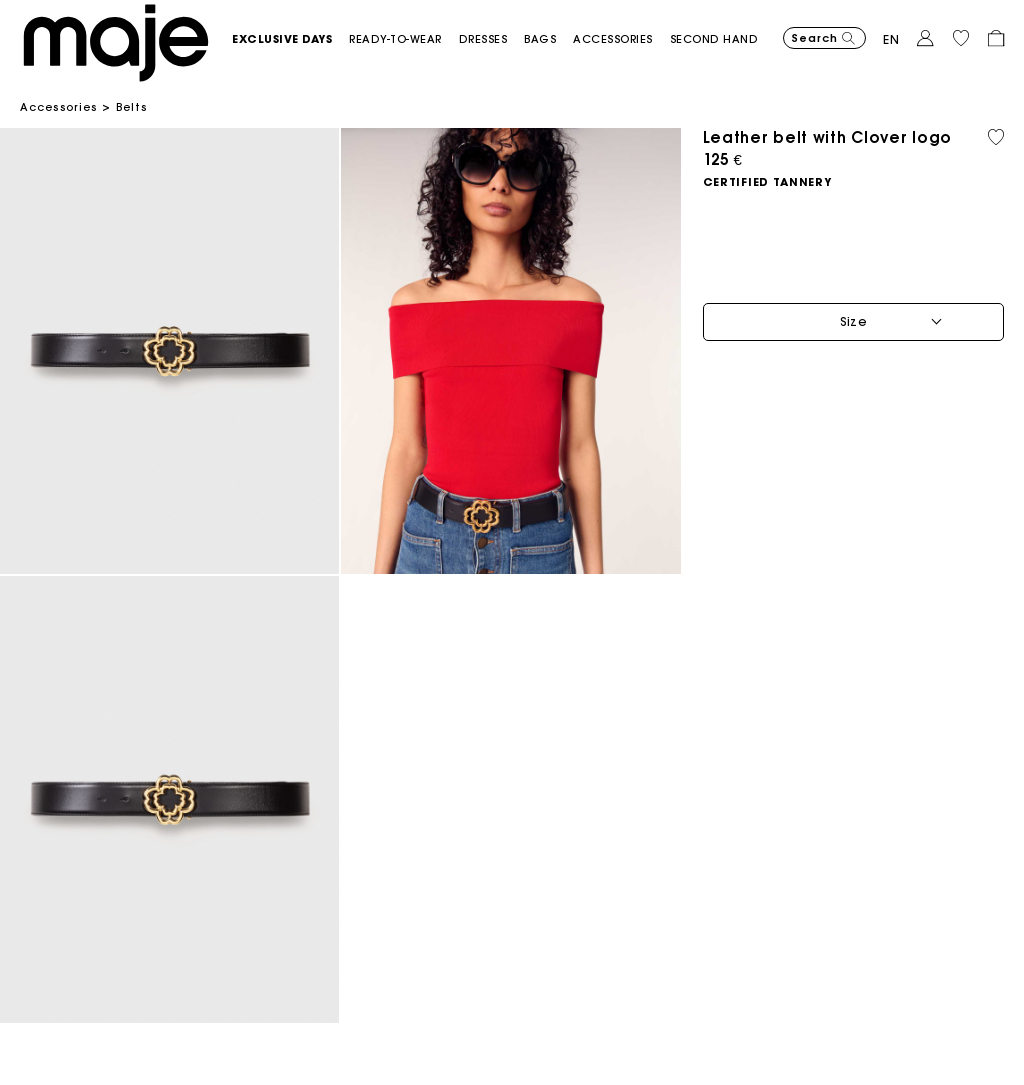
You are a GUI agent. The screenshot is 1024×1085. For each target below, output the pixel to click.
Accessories (58, 107)
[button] (290, 39)
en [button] (891, 39)
